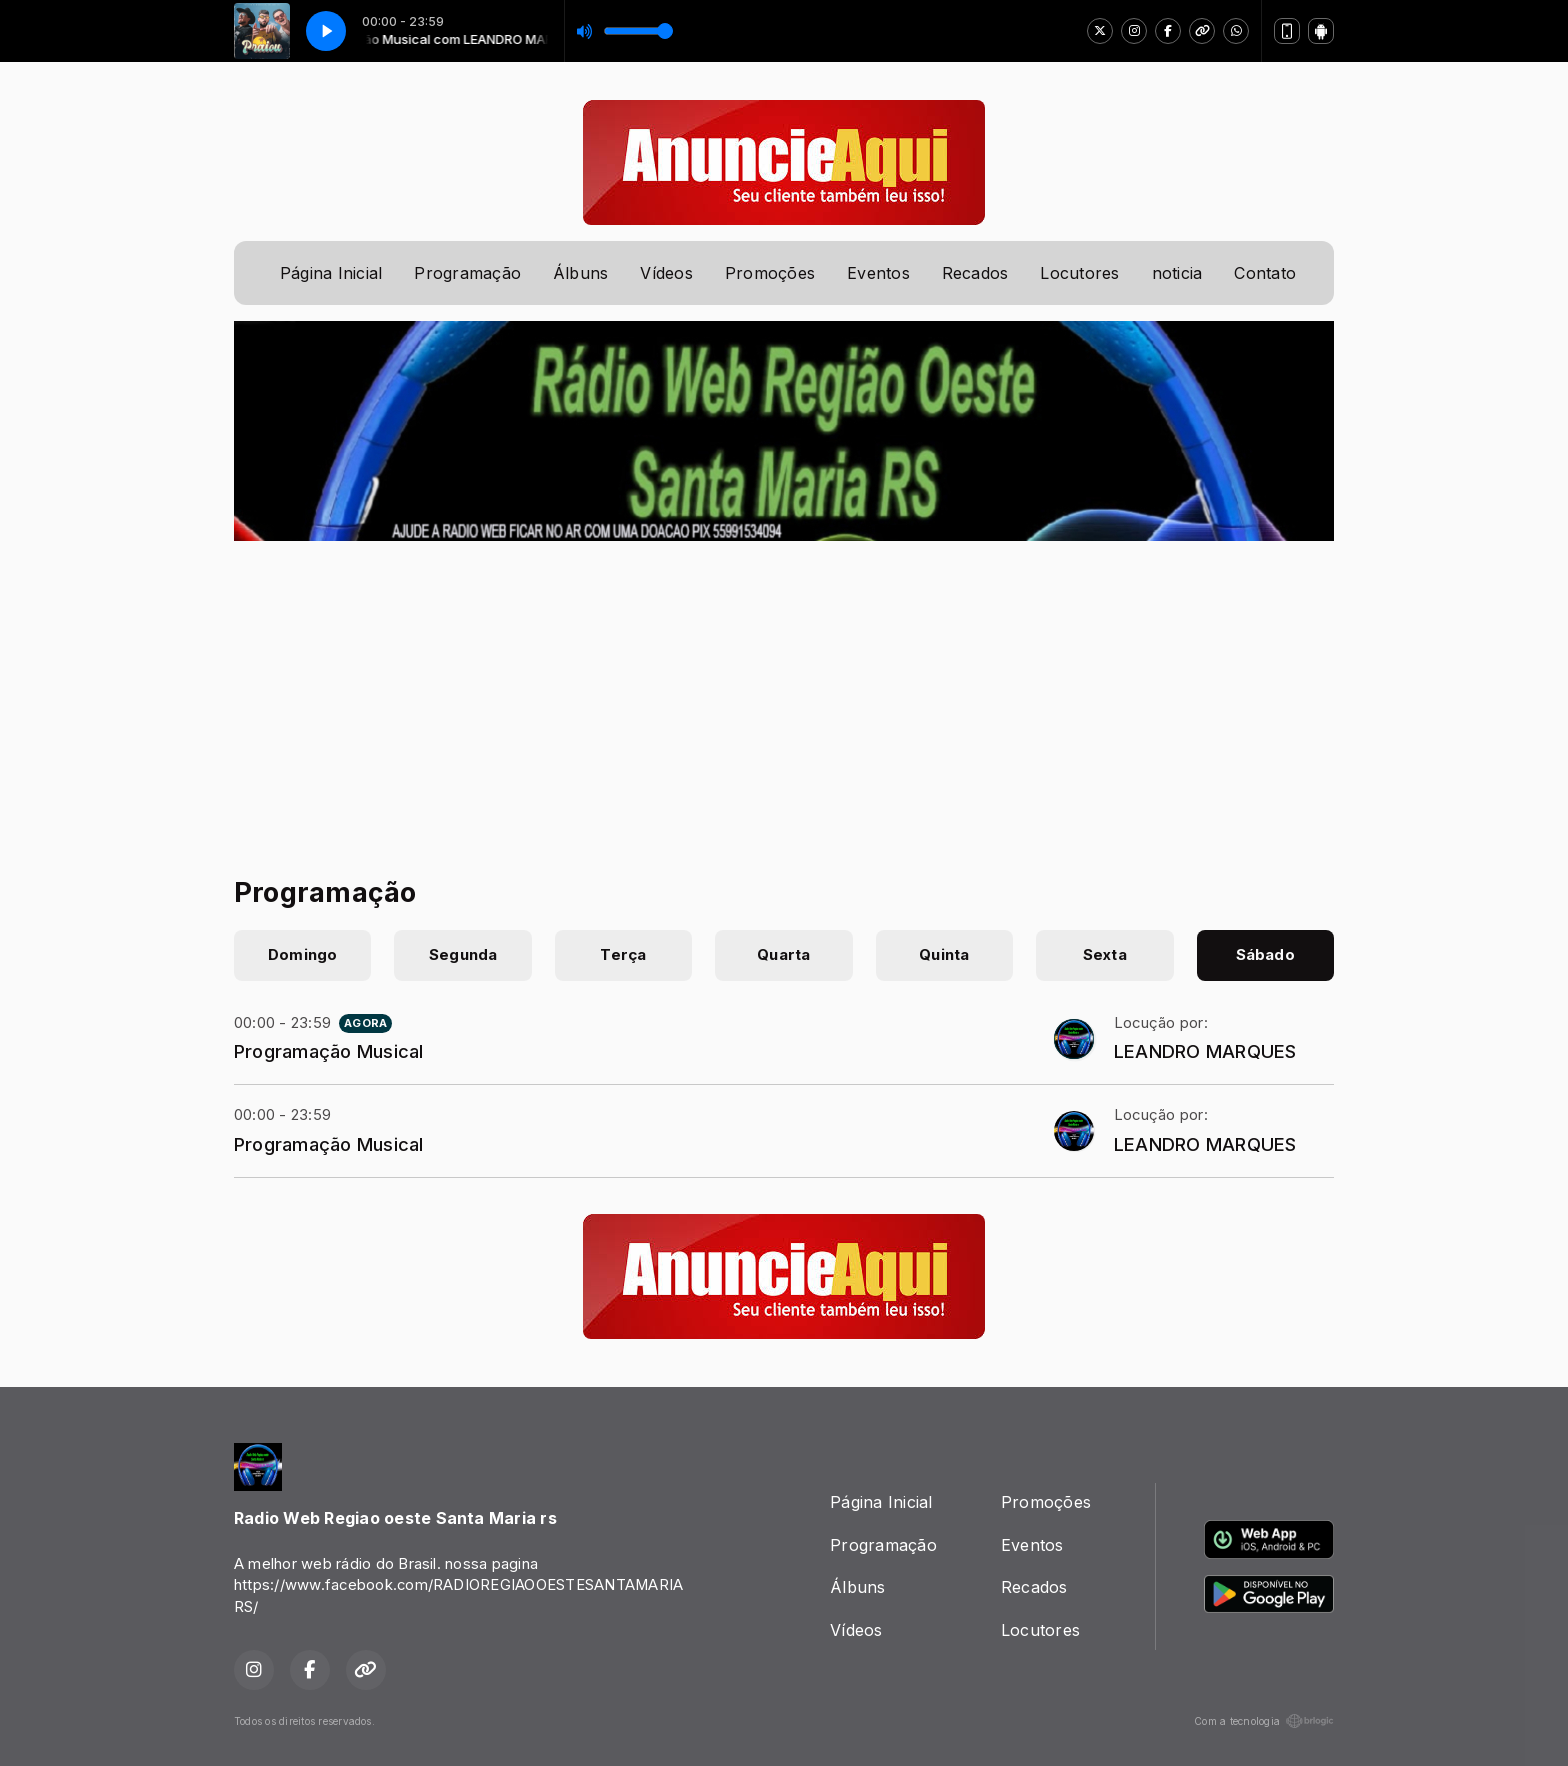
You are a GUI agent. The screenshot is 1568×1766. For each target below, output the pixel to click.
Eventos (878, 273)
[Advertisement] (784, 691)
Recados (975, 273)
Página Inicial (331, 273)
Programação (467, 273)
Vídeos (666, 273)
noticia (1177, 273)
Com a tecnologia (1264, 1721)
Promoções (770, 273)
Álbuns (580, 273)
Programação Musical (329, 1051)
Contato (1265, 273)
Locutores (1079, 273)
